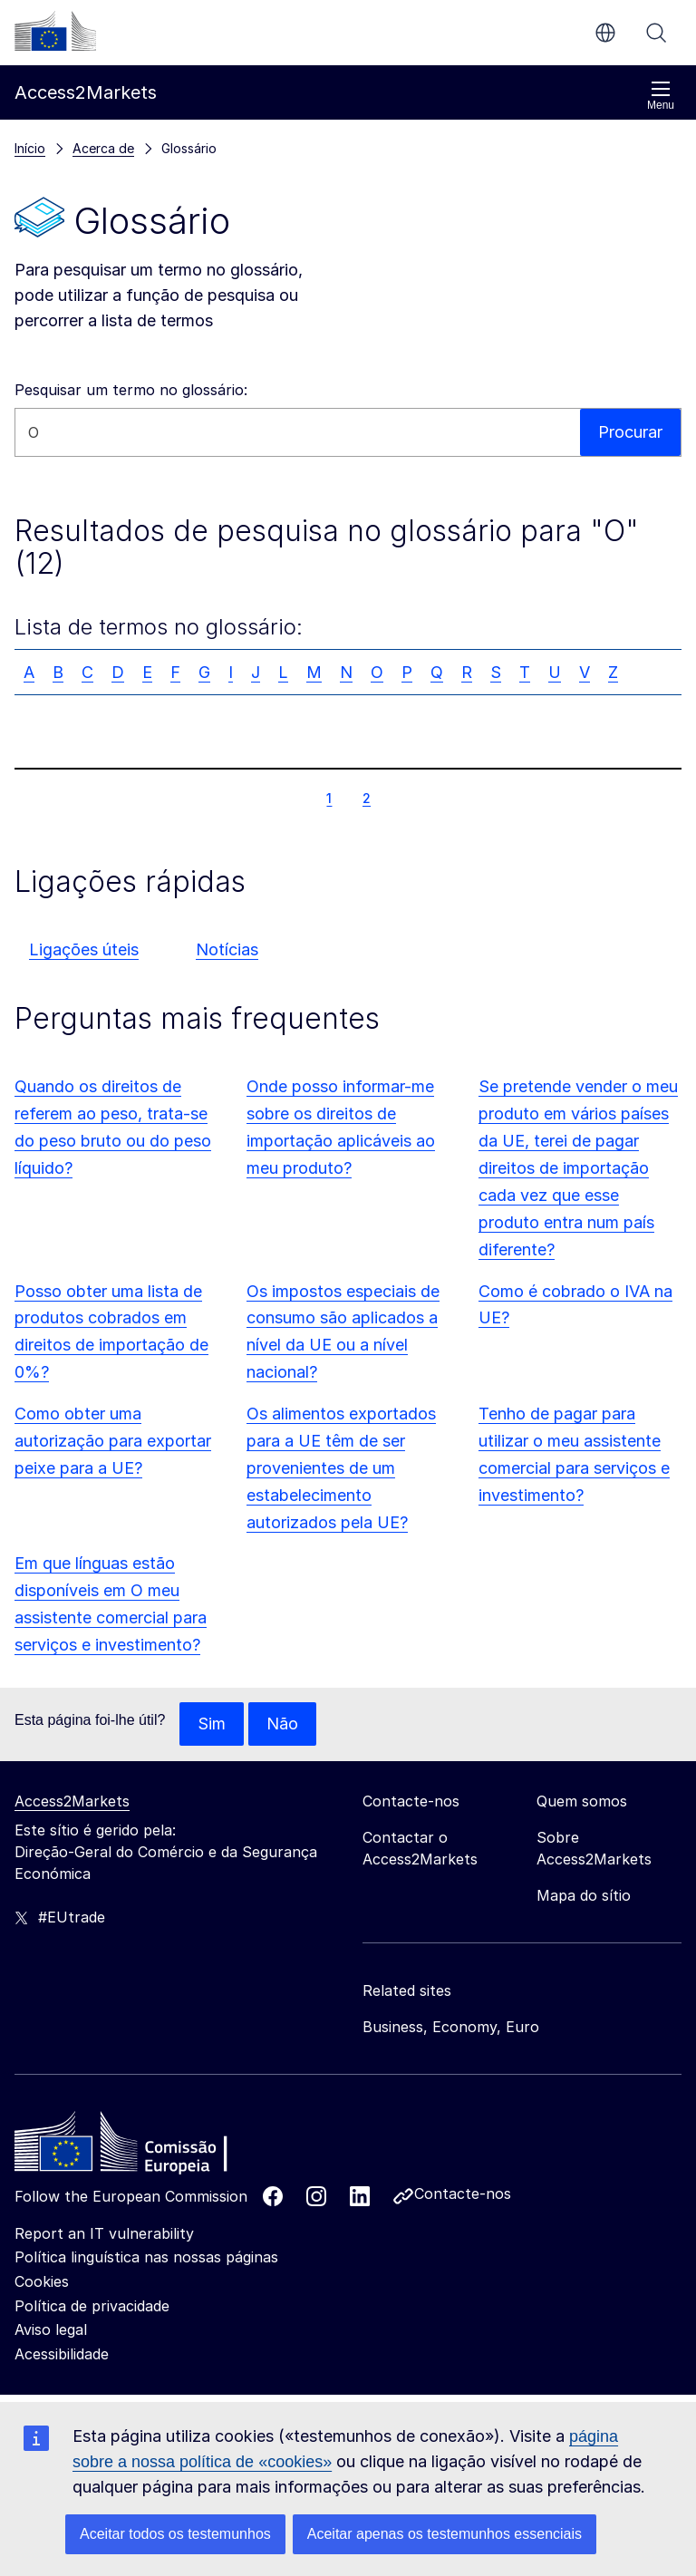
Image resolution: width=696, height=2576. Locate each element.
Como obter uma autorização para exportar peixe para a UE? (112, 1440)
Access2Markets (72, 1801)
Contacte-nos (462, 2193)
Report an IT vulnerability (104, 2233)
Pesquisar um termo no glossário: (130, 390)
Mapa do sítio (583, 1895)
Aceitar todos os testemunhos (175, 2534)
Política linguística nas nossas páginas (146, 2257)
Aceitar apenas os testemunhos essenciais (444, 2534)
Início (29, 148)
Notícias (227, 949)
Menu (660, 95)
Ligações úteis (84, 949)
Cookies (41, 2281)
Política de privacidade (91, 2306)
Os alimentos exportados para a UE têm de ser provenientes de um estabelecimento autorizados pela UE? (341, 1468)
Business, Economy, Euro (450, 2027)
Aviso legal (50, 2329)
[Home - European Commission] (145, 2146)
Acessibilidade (61, 2354)
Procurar (656, 33)
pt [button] (605, 33)
